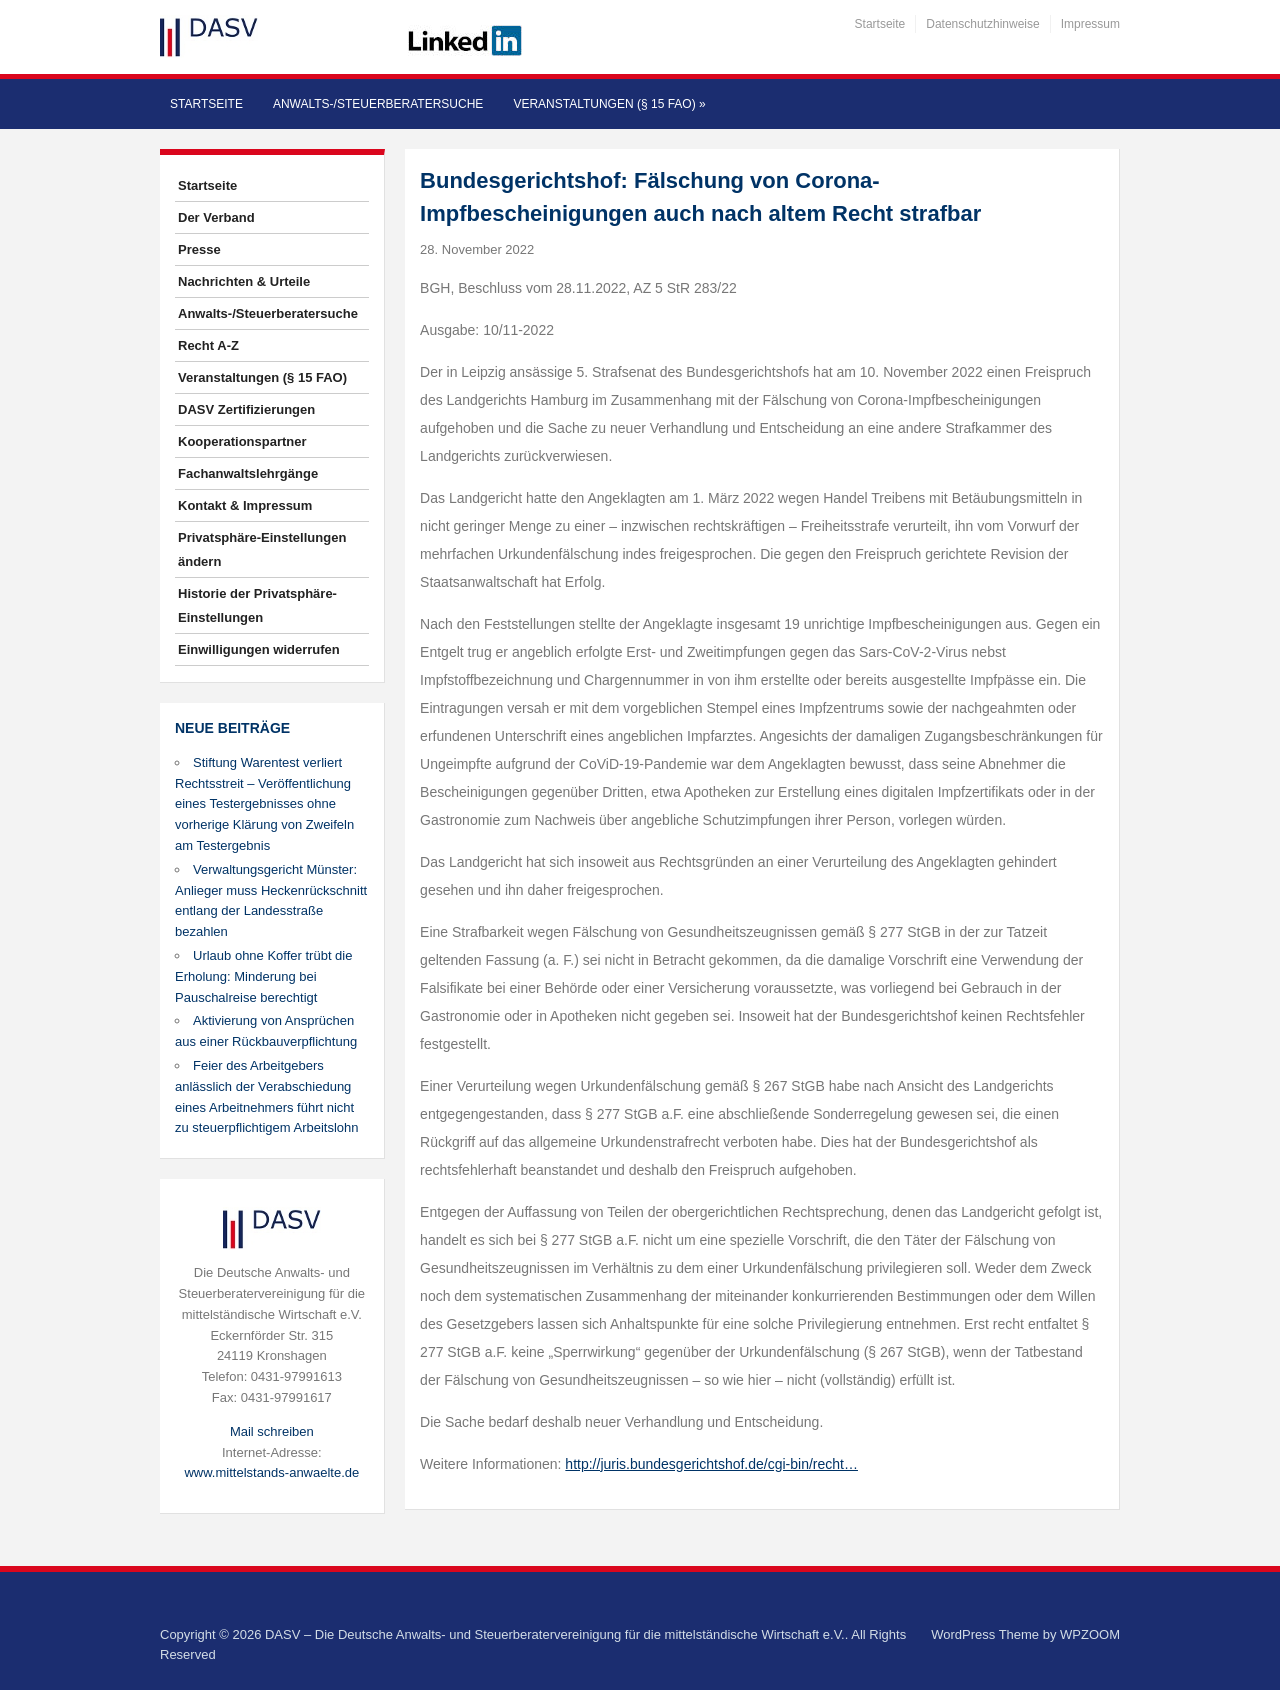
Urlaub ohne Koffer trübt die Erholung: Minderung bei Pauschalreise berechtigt (263, 976)
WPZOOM (1090, 1634)
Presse (199, 249)
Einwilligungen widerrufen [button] (259, 649)
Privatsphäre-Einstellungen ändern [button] (262, 549)
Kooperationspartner (242, 441)
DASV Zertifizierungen (246, 409)
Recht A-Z (208, 345)
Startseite (880, 24)
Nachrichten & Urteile (244, 281)
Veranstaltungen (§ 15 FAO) (609, 104)
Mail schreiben (272, 1431)
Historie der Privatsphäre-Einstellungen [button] (257, 605)
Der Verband (216, 217)
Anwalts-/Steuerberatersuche (378, 104)
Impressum (1090, 24)
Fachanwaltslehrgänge (248, 473)
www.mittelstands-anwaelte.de (271, 1472)
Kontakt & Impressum (245, 505)
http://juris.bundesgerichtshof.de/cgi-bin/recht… (711, 1464)
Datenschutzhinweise (982, 24)
